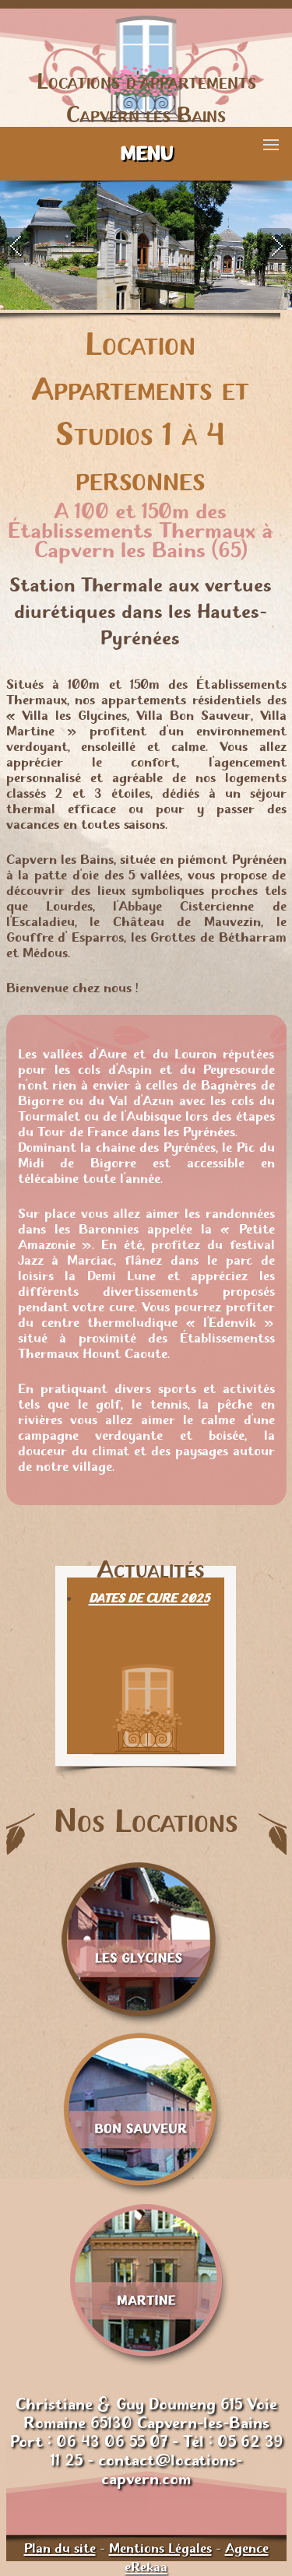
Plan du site (60, 2548)
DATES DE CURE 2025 (149, 1598)
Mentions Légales (160, 2548)
